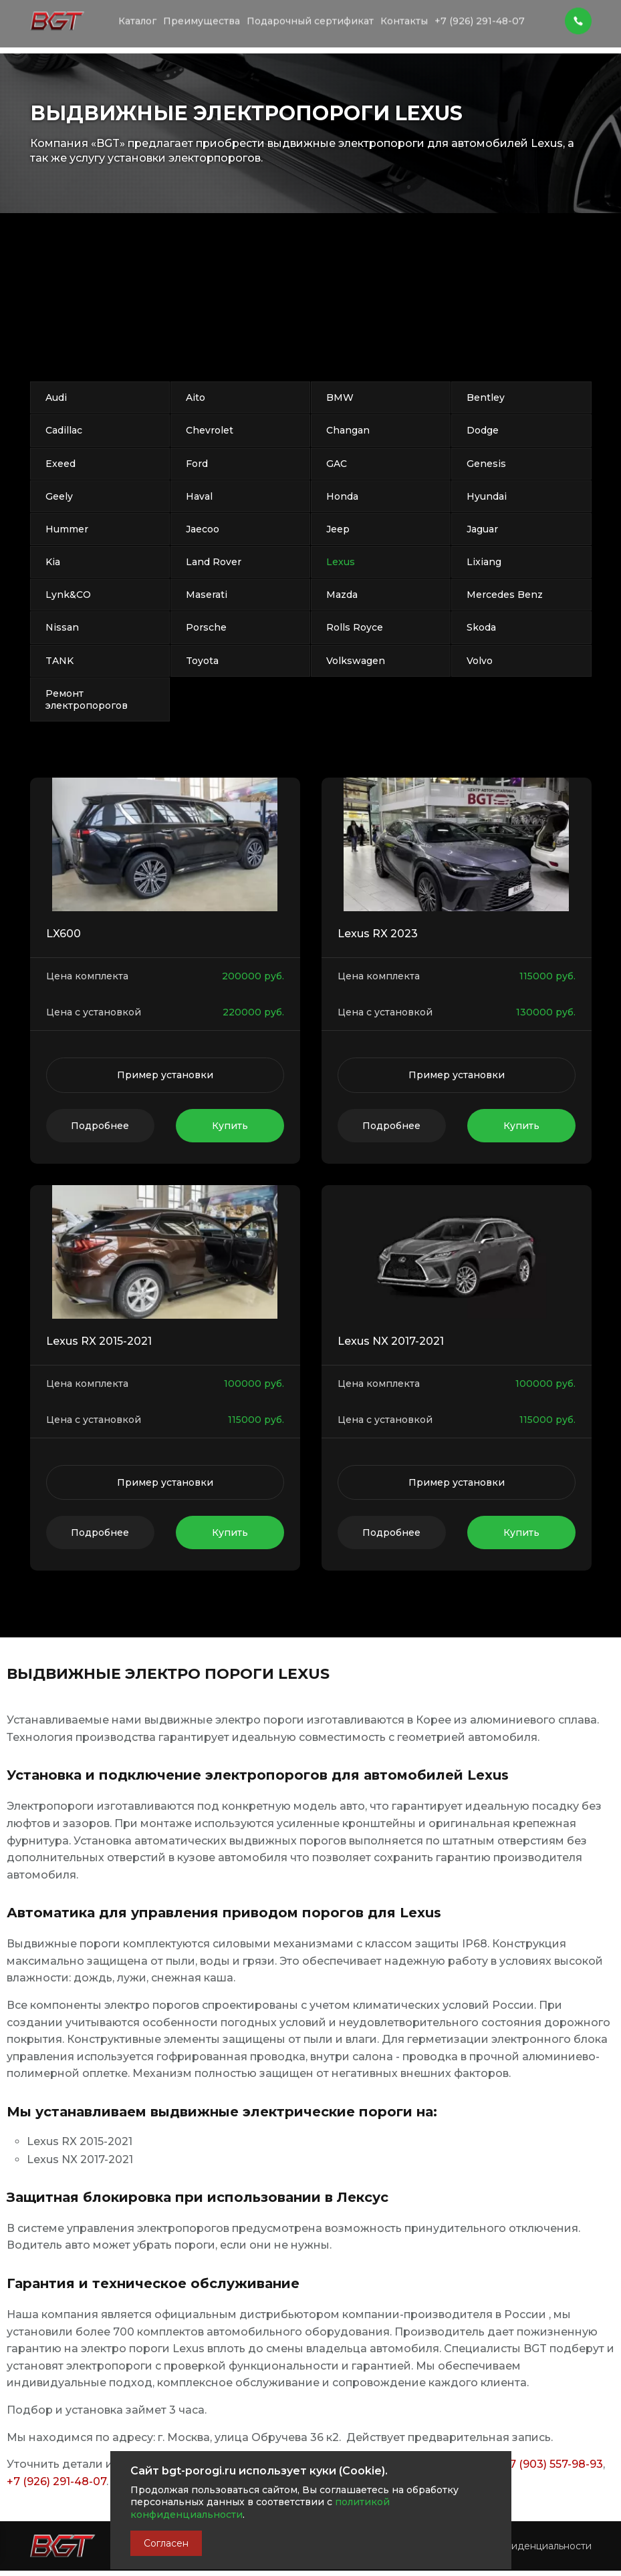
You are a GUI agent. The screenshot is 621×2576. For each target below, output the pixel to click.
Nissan (62, 627)
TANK (59, 661)
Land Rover (213, 562)
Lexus (340, 562)
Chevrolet (209, 430)
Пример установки (165, 1075)
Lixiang (484, 562)
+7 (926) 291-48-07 (56, 2481)
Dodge (483, 430)
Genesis (486, 464)
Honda (342, 496)
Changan (348, 430)
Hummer (66, 529)
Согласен (166, 2543)
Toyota (202, 661)
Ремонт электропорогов (86, 699)
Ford (197, 464)
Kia (52, 562)
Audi (56, 397)
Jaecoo (202, 529)
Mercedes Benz (505, 595)
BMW (340, 397)
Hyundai (487, 496)
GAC (336, 464)
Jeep (338, 529)
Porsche (206, 627)
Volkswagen (355, 661)
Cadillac (63, 430)
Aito (195, 397)
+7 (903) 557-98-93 (553, 2464)
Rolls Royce (354, 627)
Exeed (60, 464)
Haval (199, 496)
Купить (230, 1126)
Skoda (481, 627)
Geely (59, 496)
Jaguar (482, 529)
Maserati (206, 595)
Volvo (480, 661)
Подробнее (100, 1126)
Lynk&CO (68, 595)
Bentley (486, 397)
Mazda (342, 595)
